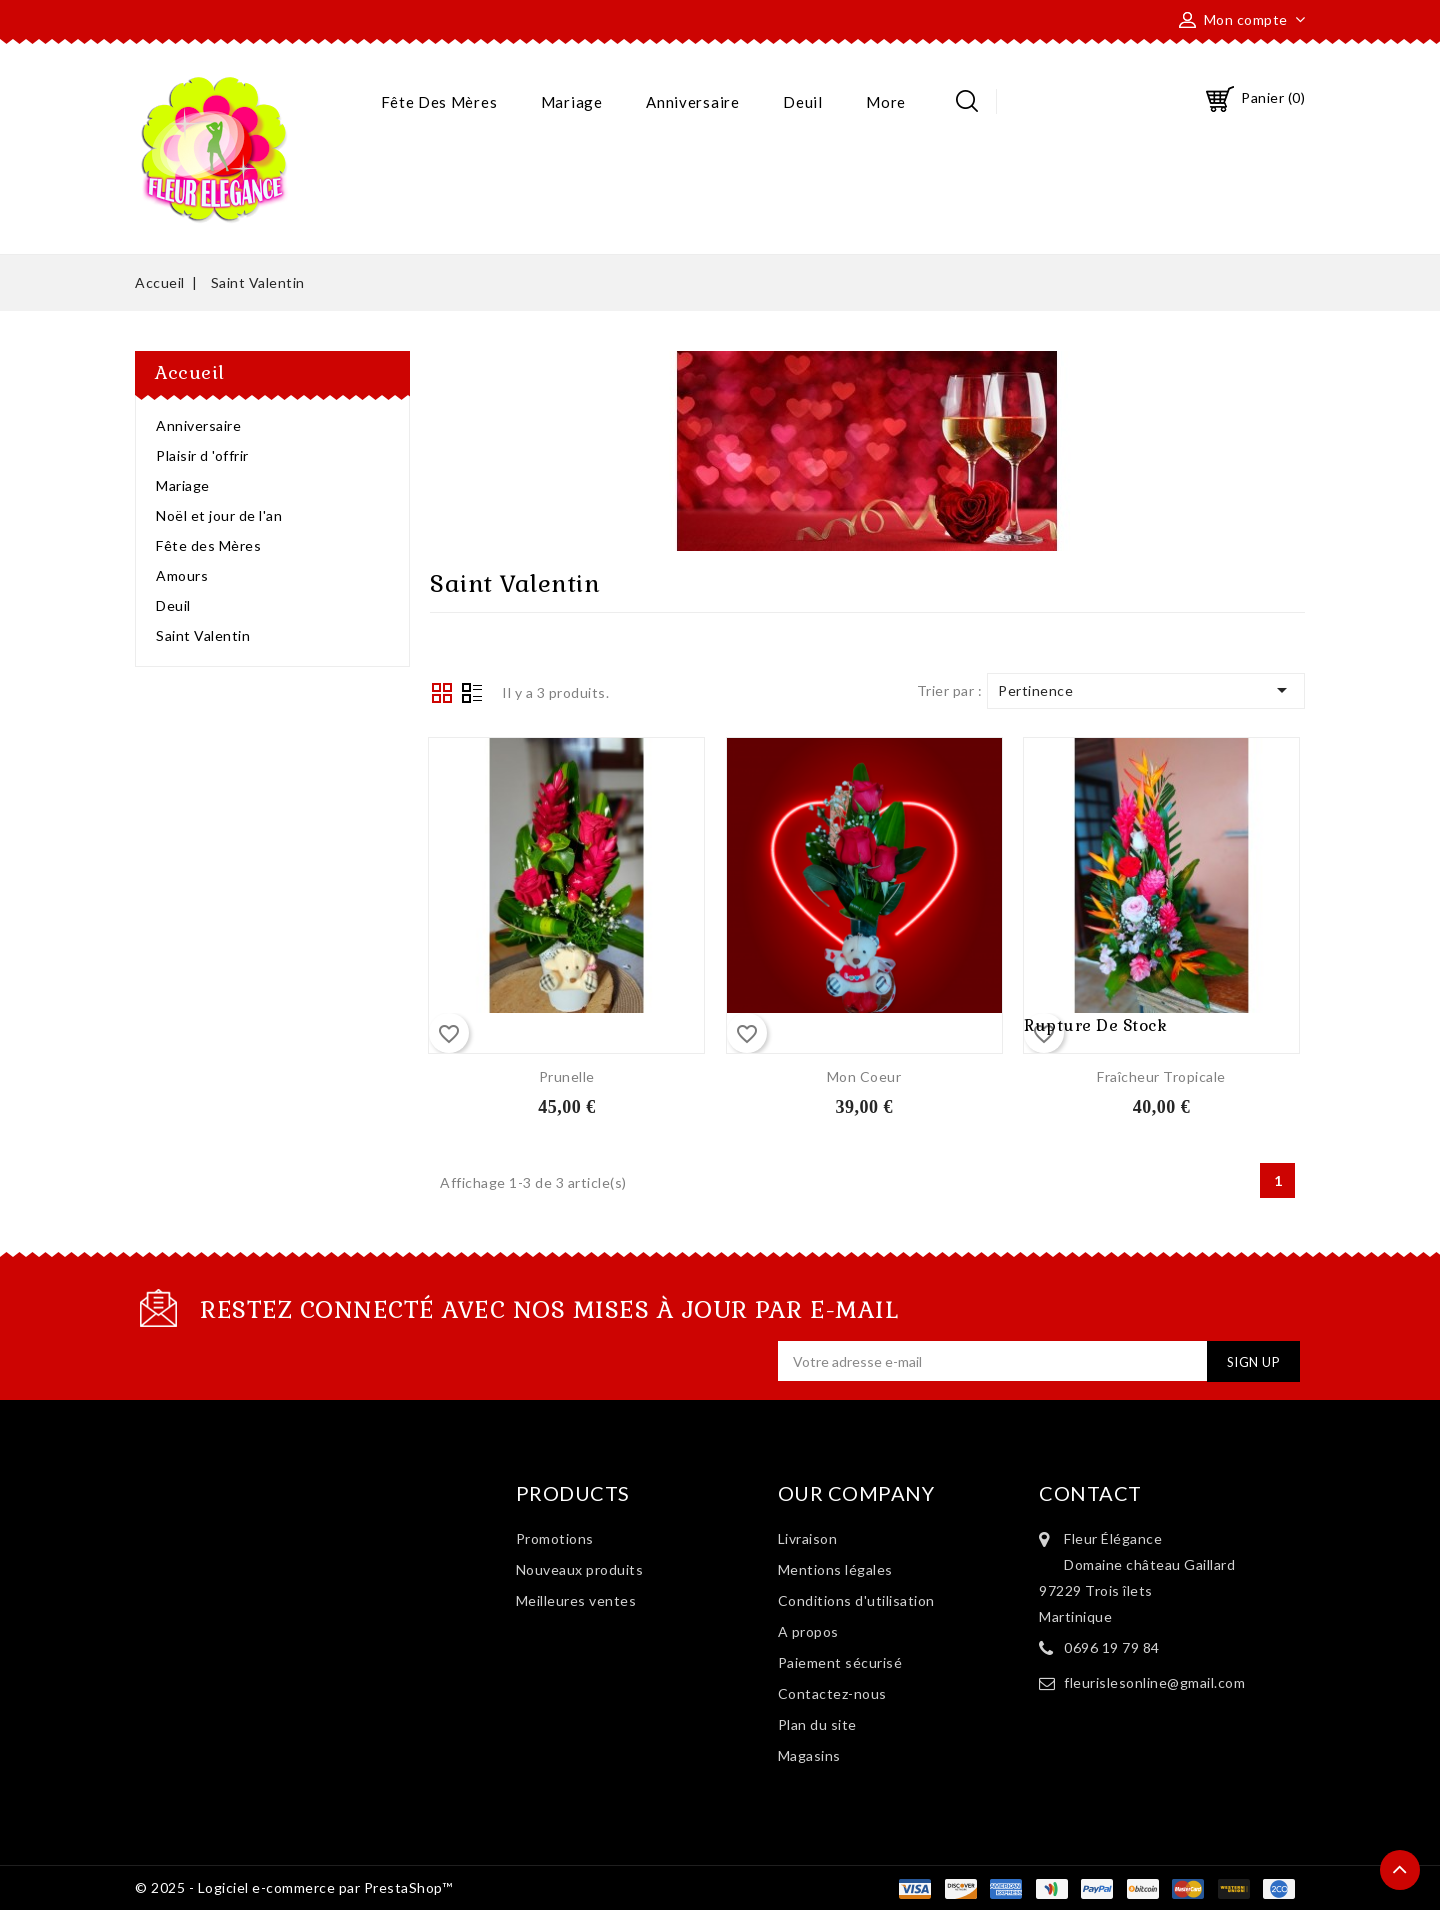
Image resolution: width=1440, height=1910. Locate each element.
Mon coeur (864, 1076)
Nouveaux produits (580, 1569)
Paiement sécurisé (840, 1662)
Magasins (809, 1755)
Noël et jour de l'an (219, 515)
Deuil (803, 102)
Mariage (572, 102)
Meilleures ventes (576, 1600)
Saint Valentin (203, 635)
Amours (182, 575)
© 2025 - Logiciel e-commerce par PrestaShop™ (293, 1887)
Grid (442, 693)
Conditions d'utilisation (856, 1600)
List (472, 695)
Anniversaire (692, 102)
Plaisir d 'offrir (202, 455)
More (886, 102)
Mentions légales (835, 1569)
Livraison (808, 1538)
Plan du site (817, 1724)
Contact (1090, 1493)
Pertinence (1146, 690)
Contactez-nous (832, 1693)
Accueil (190, 372)
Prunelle (567, 1076)
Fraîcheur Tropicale (1161, 1076)
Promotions (555, 1538)
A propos (808, 1631)
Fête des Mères (439, 102)
